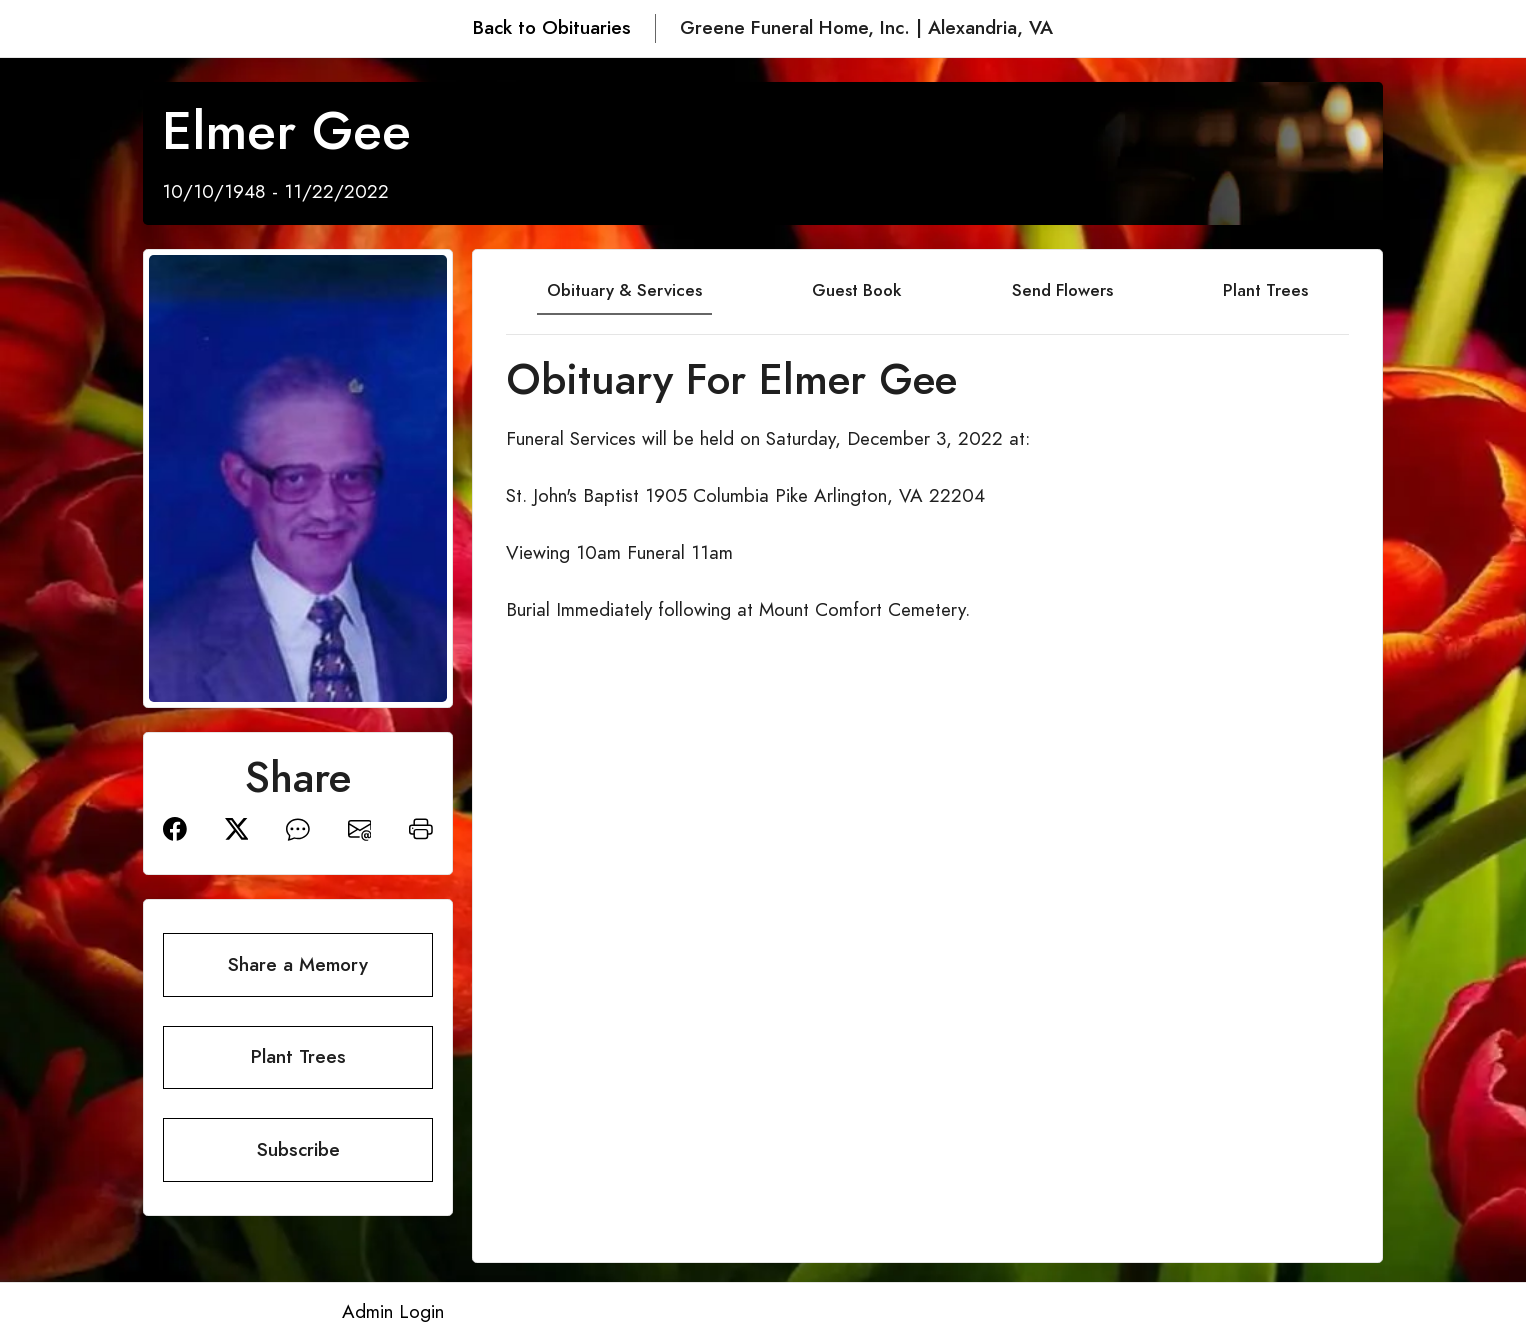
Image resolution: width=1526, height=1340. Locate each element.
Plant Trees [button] (298, 1056)
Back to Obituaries (552, 27)
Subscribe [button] (298, 1149)
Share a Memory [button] (298, 964)
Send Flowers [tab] (1062, 290)
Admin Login (393, 1311)
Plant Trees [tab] (1265, 290)
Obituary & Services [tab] (624, 290)
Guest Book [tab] (856, 290)
